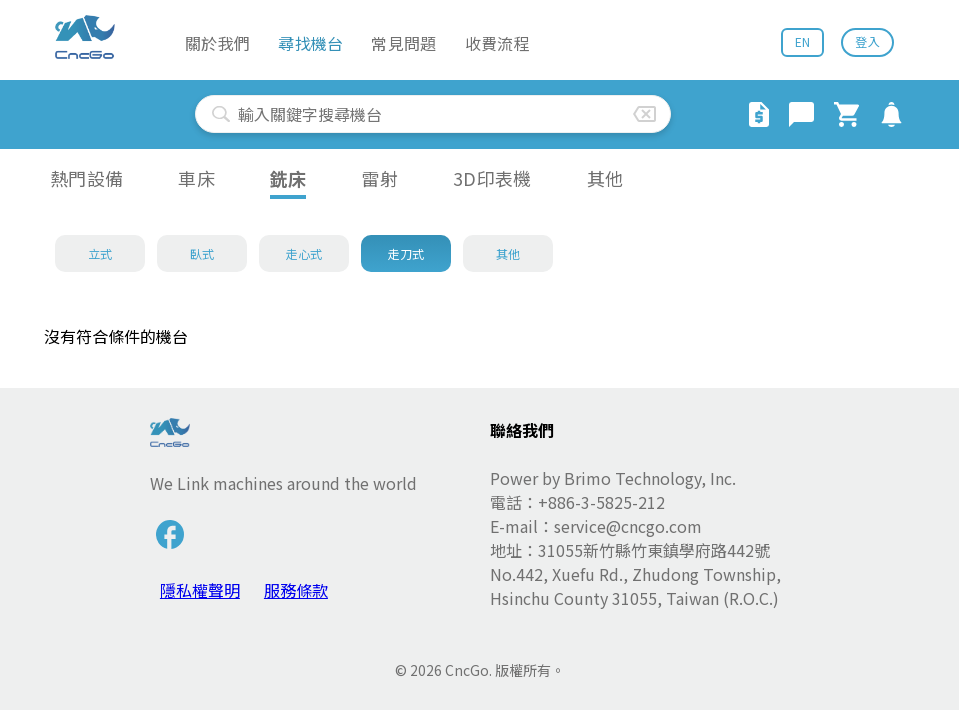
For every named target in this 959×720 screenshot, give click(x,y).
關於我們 (217, 43)
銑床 (288, 178)
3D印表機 (492, 178)
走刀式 (406, 253)
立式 (100, 253)
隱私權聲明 (200, 590)
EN (803, 41)
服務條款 (296, 590)
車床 (196, 178)
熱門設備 (86, 178)
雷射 (379, 178)
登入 (867, 41)
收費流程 (497, 43)
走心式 (304, 253)
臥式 (202, 253)
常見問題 (403, 43)
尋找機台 (310, 43)
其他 (605, 178)
